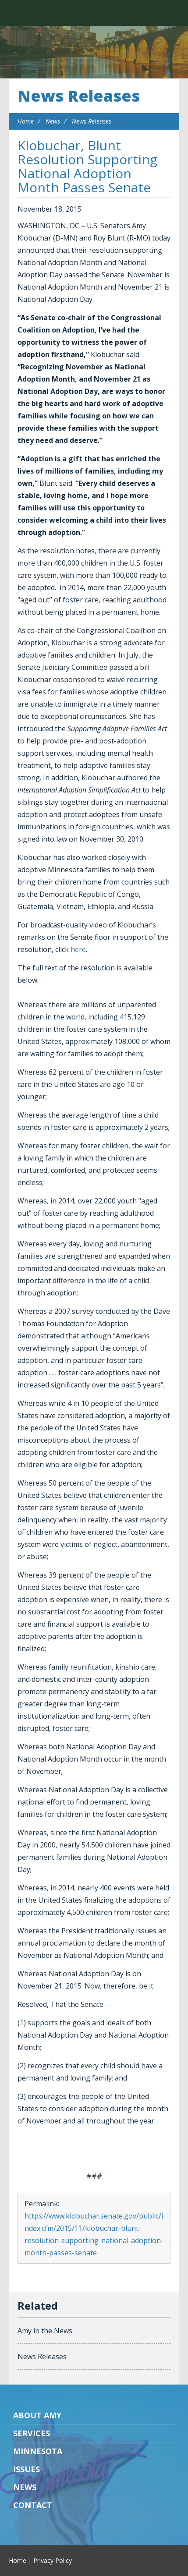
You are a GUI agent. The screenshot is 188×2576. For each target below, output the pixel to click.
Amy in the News (45, 2330)
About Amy (37, 2415)
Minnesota (37, 2451)
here (78, 949)
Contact (32, 2505)
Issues (26, 2469)
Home (26, 121)
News (53, 121)
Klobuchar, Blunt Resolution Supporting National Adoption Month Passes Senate (87, 166)
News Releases (79, 95)
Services (31, 2433)
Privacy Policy (52, 2560)
